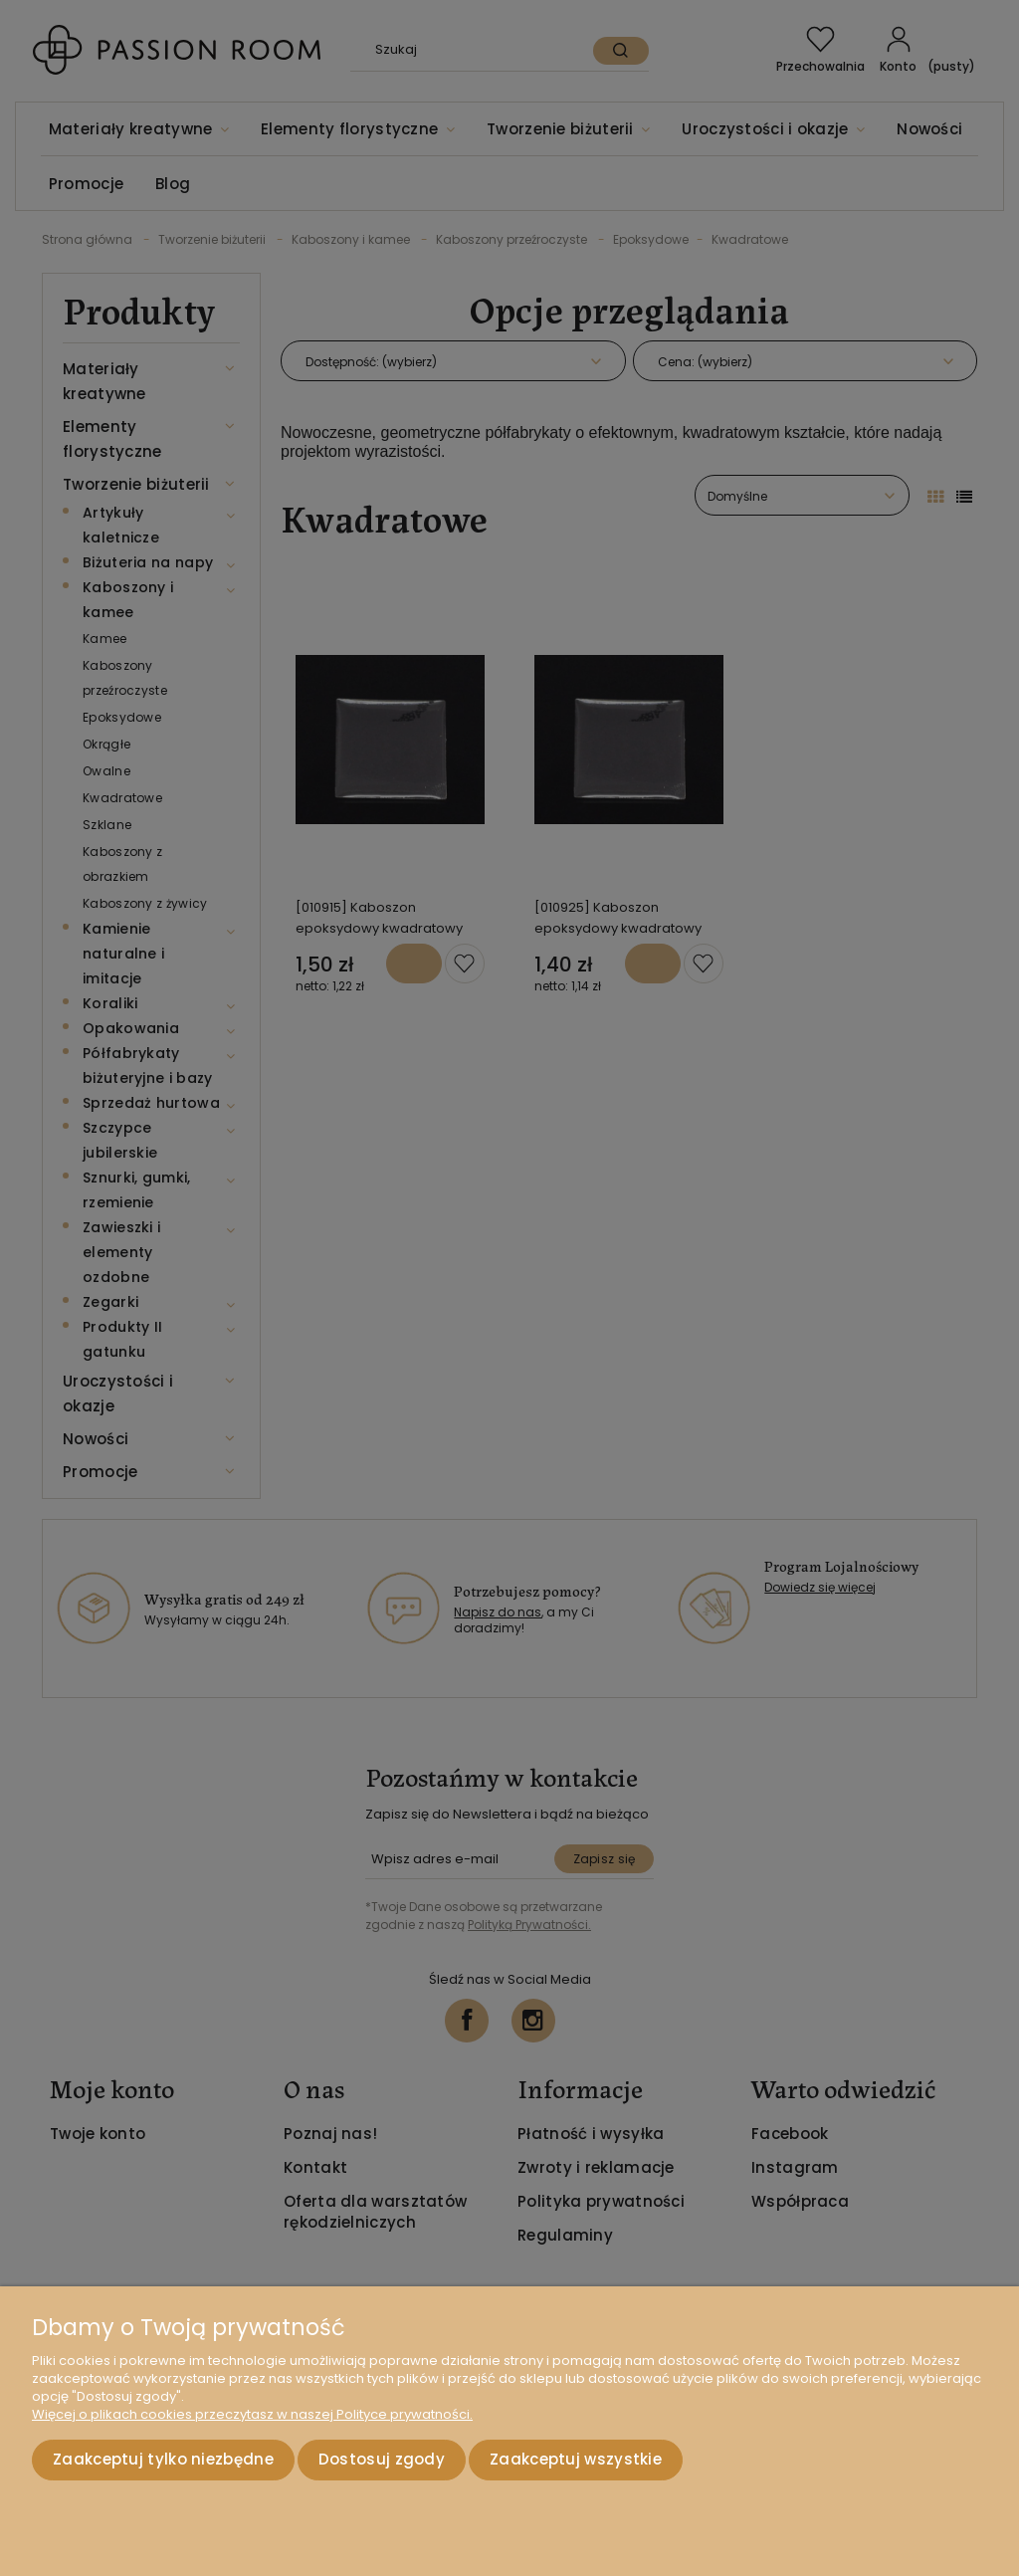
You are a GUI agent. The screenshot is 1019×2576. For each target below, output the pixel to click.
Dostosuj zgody (381, 2460)
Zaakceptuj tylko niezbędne (163, 2460)
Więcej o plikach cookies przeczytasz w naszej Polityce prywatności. (252, 2415)
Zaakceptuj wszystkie (576, 2460)
